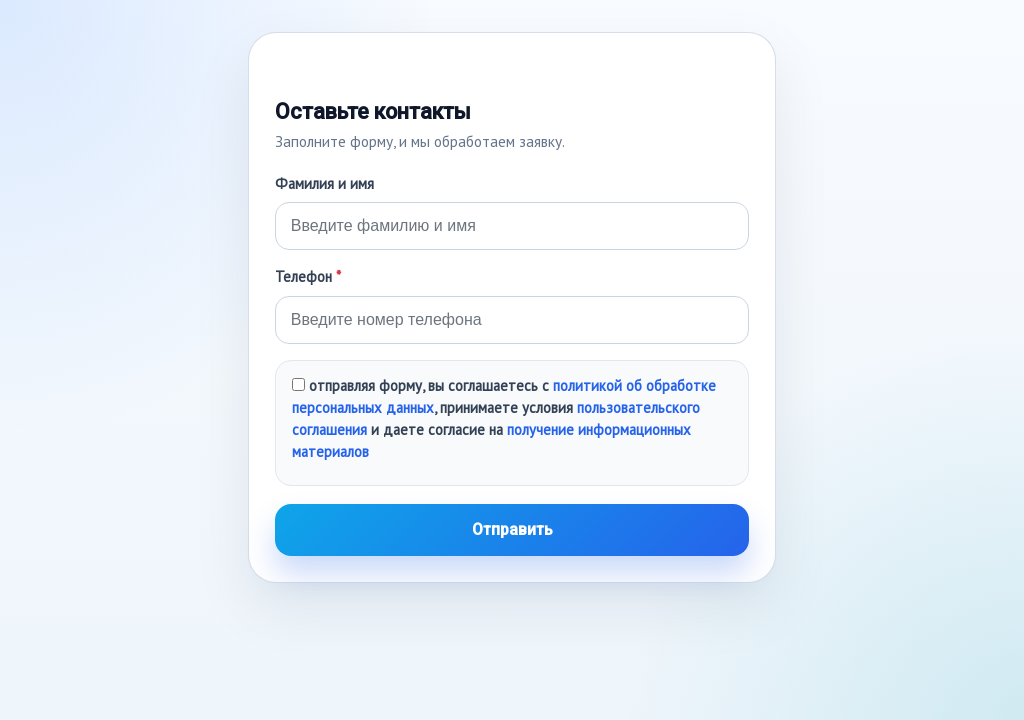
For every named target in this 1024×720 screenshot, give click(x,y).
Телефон (308, 276)
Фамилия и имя (324, 183)
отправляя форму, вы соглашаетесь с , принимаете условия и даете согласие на (504, 418)
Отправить (512, 529)
